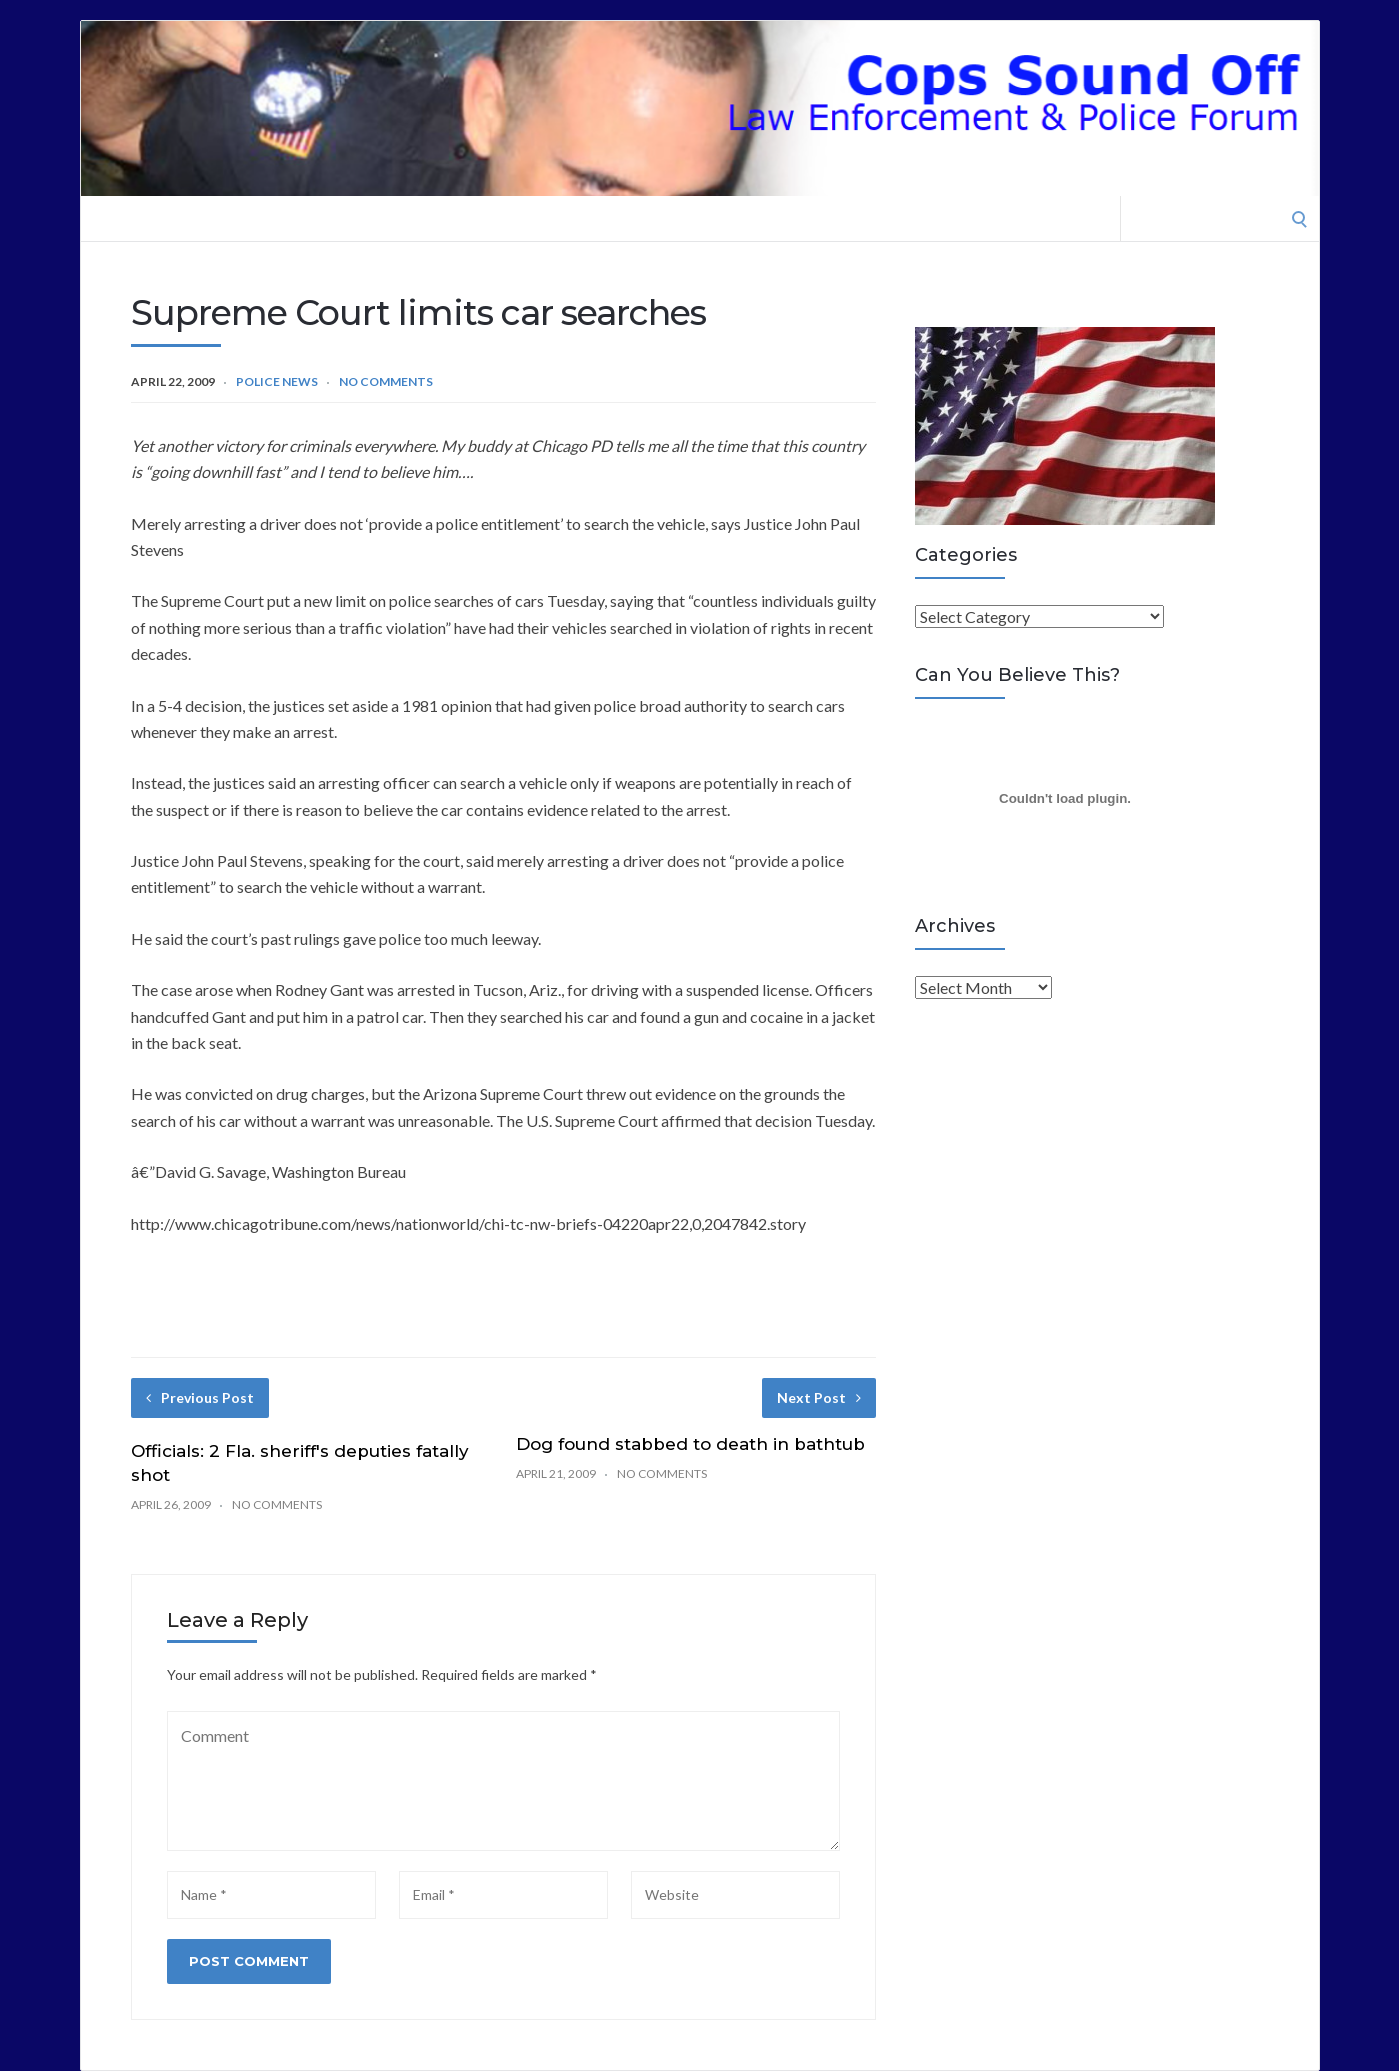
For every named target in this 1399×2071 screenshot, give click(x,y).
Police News (277, 381)
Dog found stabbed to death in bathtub (690, 1444)
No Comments (386, 381)
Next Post (819, 1397)
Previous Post (200, 1397)
